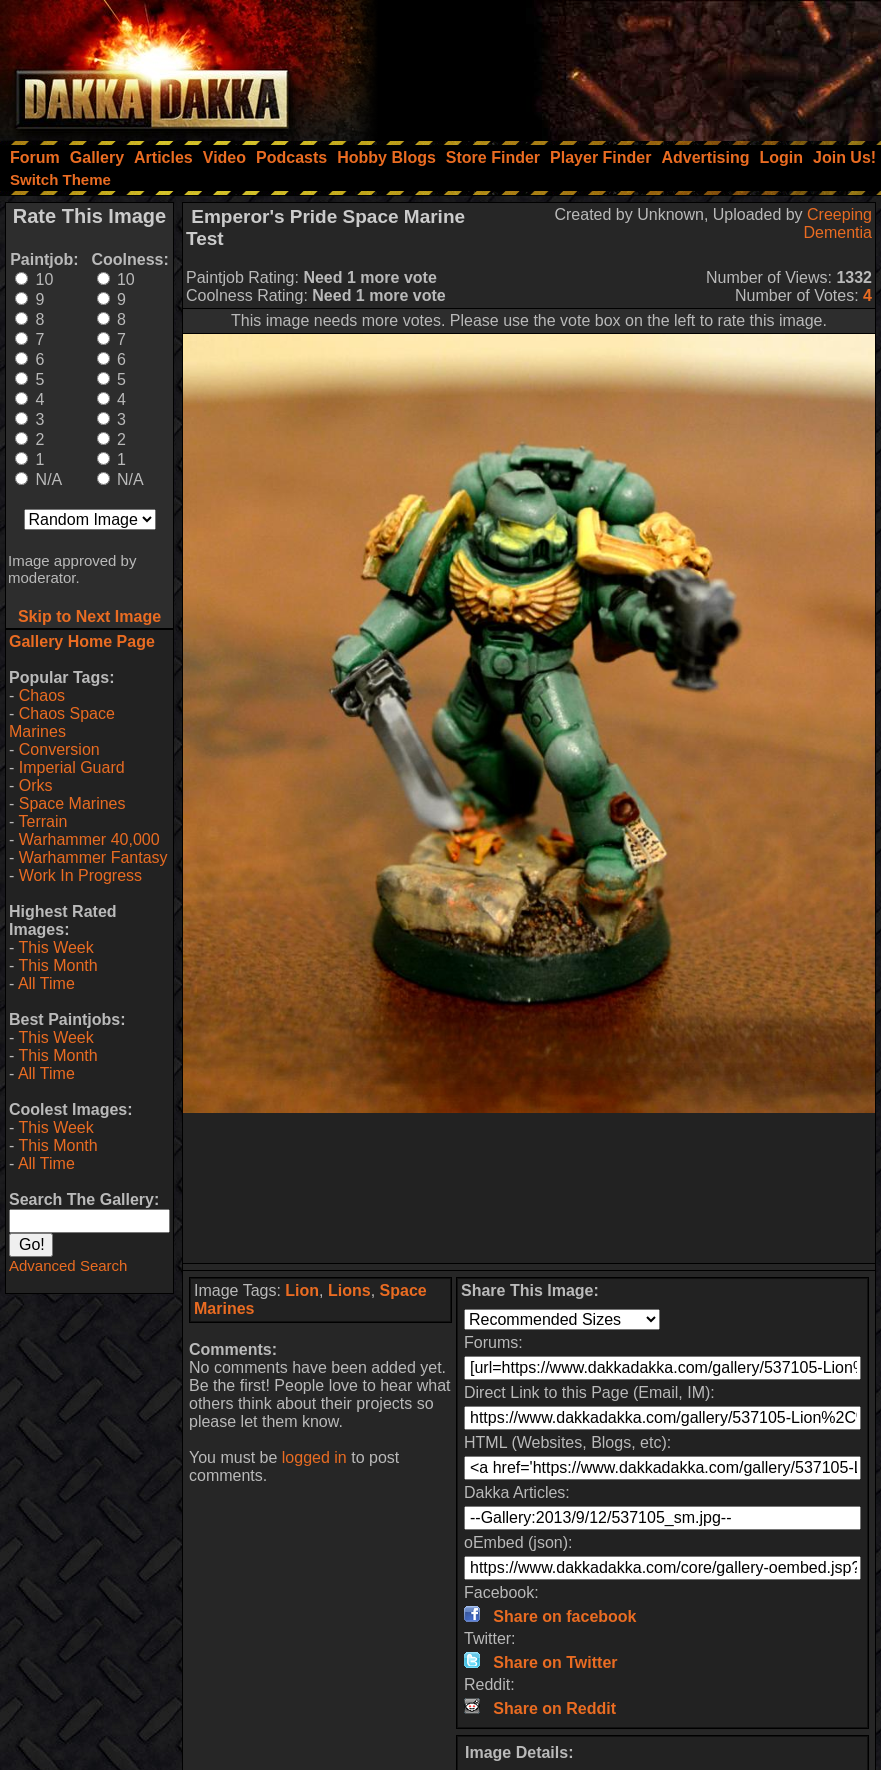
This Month (57, 965)
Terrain (42, 821)
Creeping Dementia (838, 223)
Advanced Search (68, 1265)
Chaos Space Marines (62, 722)
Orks (36, 785)
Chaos (42, 695)
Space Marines (72, 803)
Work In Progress (80, 875)
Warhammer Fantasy (93, 857)
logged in (314, 1457)
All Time (46, 983)
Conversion (59, 749)
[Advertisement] (612, 65)
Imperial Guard (72, 767)
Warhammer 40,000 (89, 839)
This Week (55, 947)
